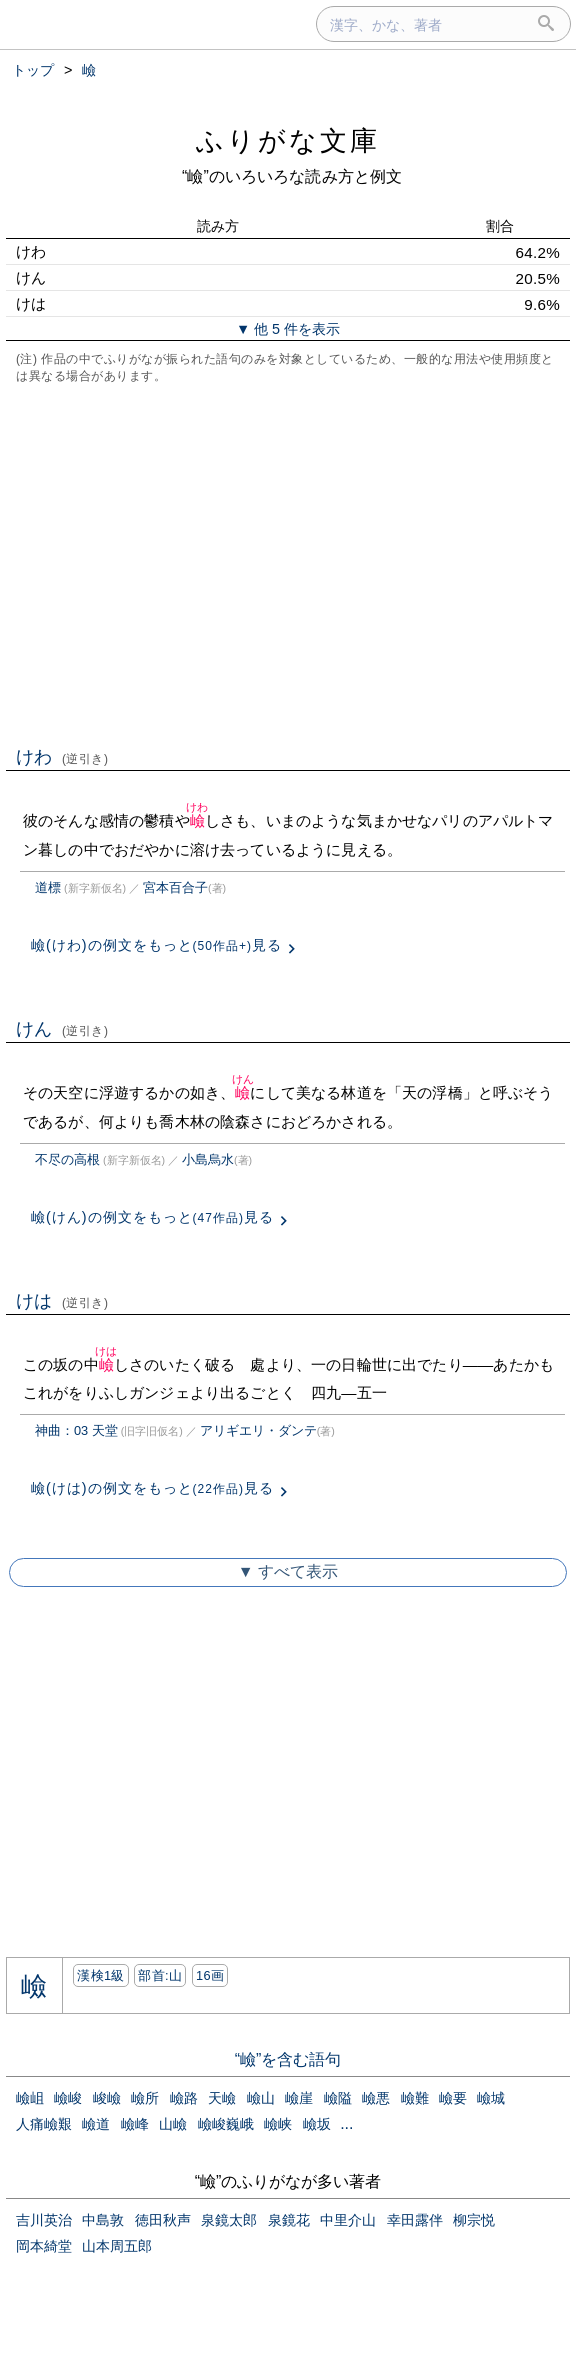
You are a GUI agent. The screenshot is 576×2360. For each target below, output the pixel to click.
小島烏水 (208, 1159)
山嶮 (173, 2124)
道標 (48, 887)
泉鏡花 (289, 2220)
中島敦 (103, 2220)
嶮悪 (376, 2098)
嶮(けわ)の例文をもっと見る (156, 945)
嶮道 (96, 2124)
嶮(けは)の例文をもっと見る (152, 1488)
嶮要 (453, 2098)
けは (62, 1301)
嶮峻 (68, 2098)
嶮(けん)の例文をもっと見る (152, 1217)
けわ (62, 757)
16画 (210, 1975)
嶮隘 (338, 2098)
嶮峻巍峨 (226, 2124)
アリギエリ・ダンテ (258, 1430)
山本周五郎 (117, 2246)
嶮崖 (299, 2098)
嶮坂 (317, 2124)
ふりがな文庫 (288, 140)
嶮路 (184, 2098)
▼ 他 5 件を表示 (288, 329)
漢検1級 (100, 1975)
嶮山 (261, 2098)
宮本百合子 (175, 887)
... (346, 2123)
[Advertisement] (288, 563)
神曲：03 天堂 (76, 1430)
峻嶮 (107, 2098)
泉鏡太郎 (229, 2220)
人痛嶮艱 (44, 2124)
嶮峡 (278, 2124)
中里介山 (348, 2220)
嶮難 (415, 2098)
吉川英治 (44, 2220)
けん (62, 1029)
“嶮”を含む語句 (288, 2059)
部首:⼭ (160, 1975)
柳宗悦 (474, 2220)
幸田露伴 (415, 2220)
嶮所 (145, 2098)
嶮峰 (135, 2124)
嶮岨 (30, 2098)
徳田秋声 (163, 2220)
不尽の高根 (67, 1159)
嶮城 (491, 2098)
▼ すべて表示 (288, 1571)
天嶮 (222, 2098)
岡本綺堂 (44, 2246)
